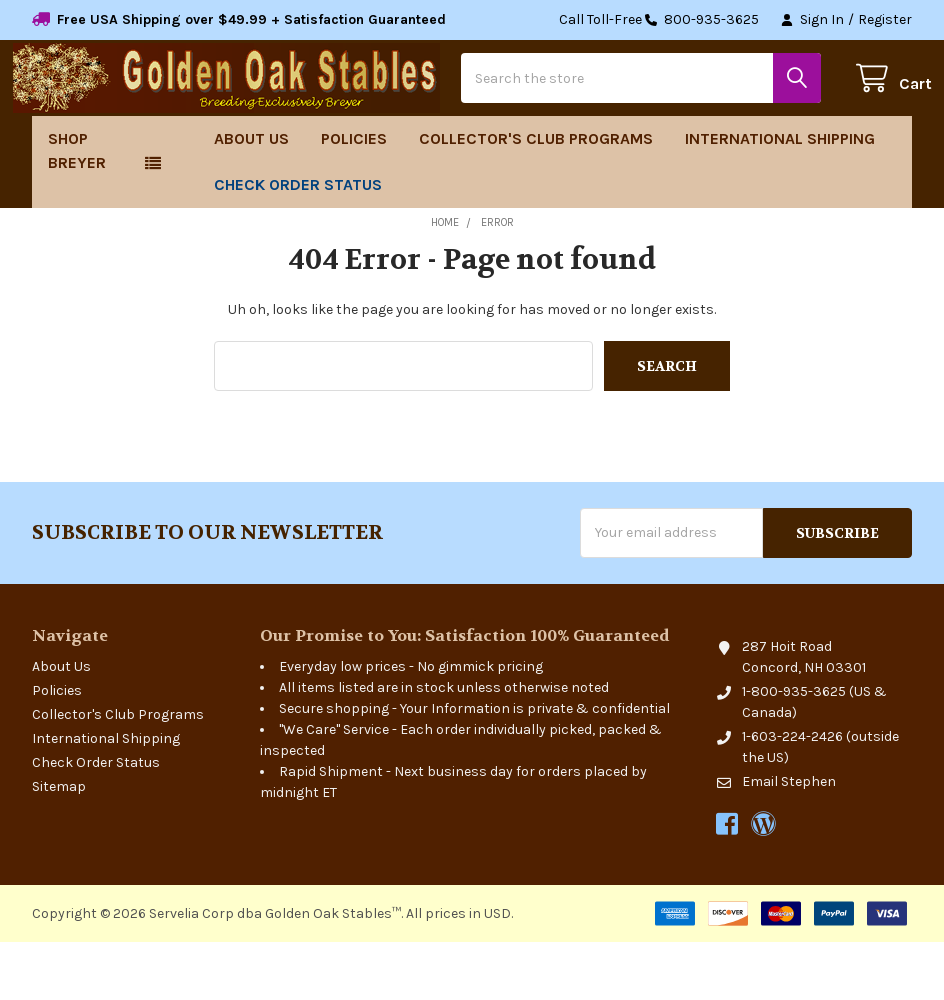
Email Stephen (789, 839)
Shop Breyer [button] (77, 208)
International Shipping (780, 196)
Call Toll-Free (659, 20)
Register (885, 19)
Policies (354, 196)
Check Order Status (298, 242)
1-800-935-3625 (794, 749)
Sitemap (59, 844)
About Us (251, 196)
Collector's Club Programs (536, 196)
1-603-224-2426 (792, 794)
